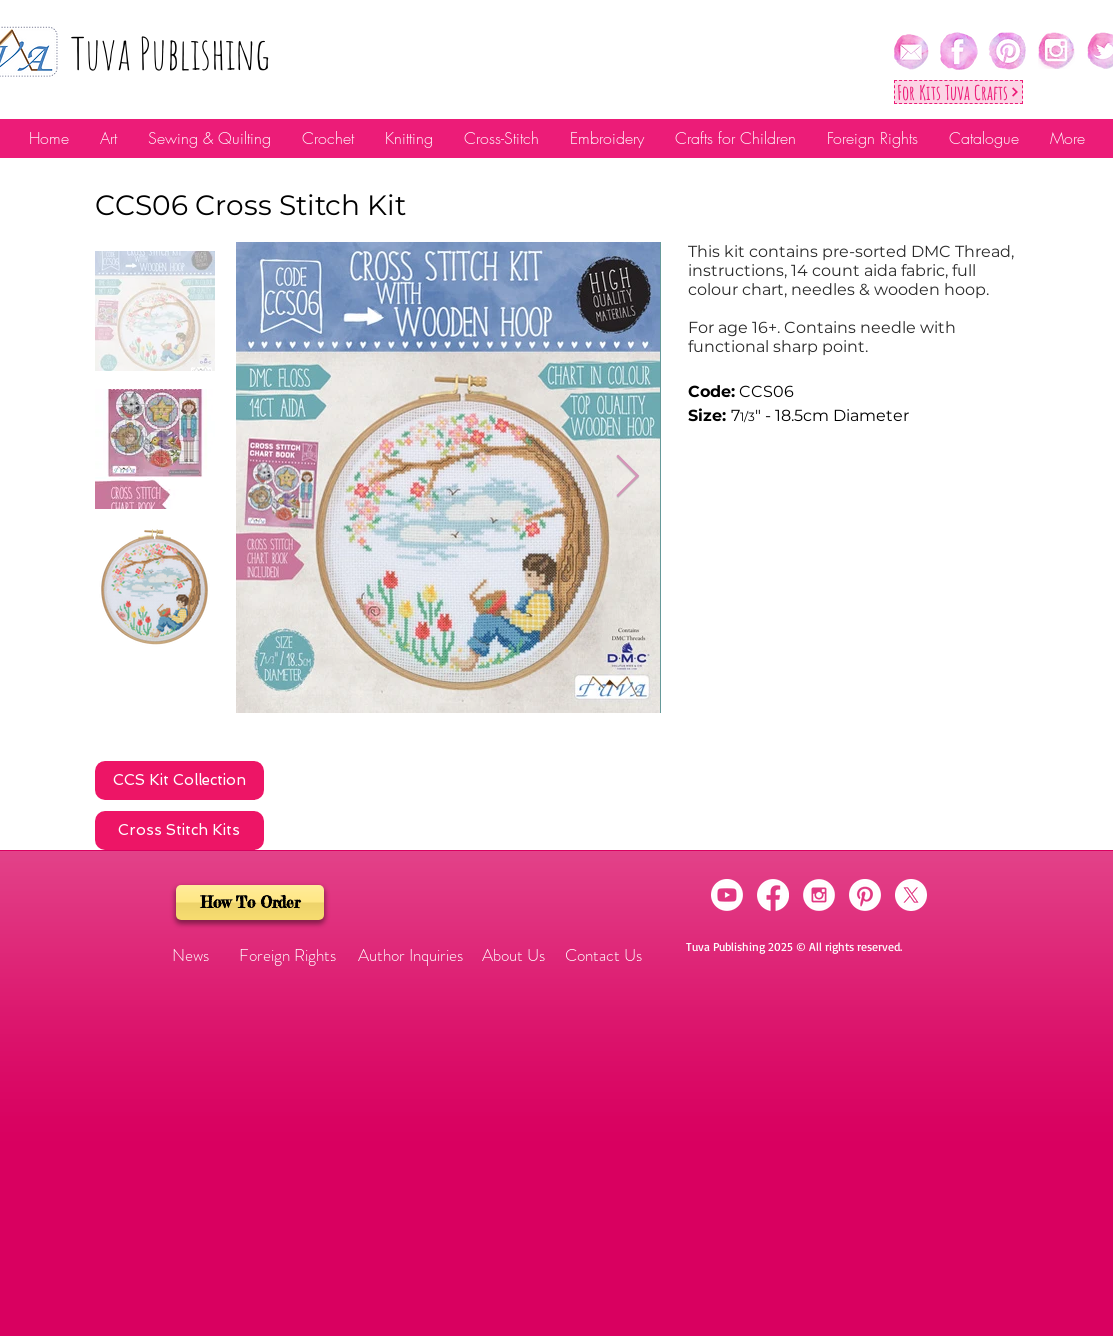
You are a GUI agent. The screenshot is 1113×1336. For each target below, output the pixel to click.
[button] (191, 956)
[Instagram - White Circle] (819, 895)
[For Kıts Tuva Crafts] (958, 92)
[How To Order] (250, 902)
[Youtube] (727, 895)
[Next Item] (627, 478)
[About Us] (514, 956)
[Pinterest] (865, 895)
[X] (911, 895)
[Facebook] (773, 895)
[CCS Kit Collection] (179, 780)
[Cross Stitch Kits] (179, 830)
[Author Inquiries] (411, 956)
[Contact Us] (603, 956)
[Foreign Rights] (287, 956)
